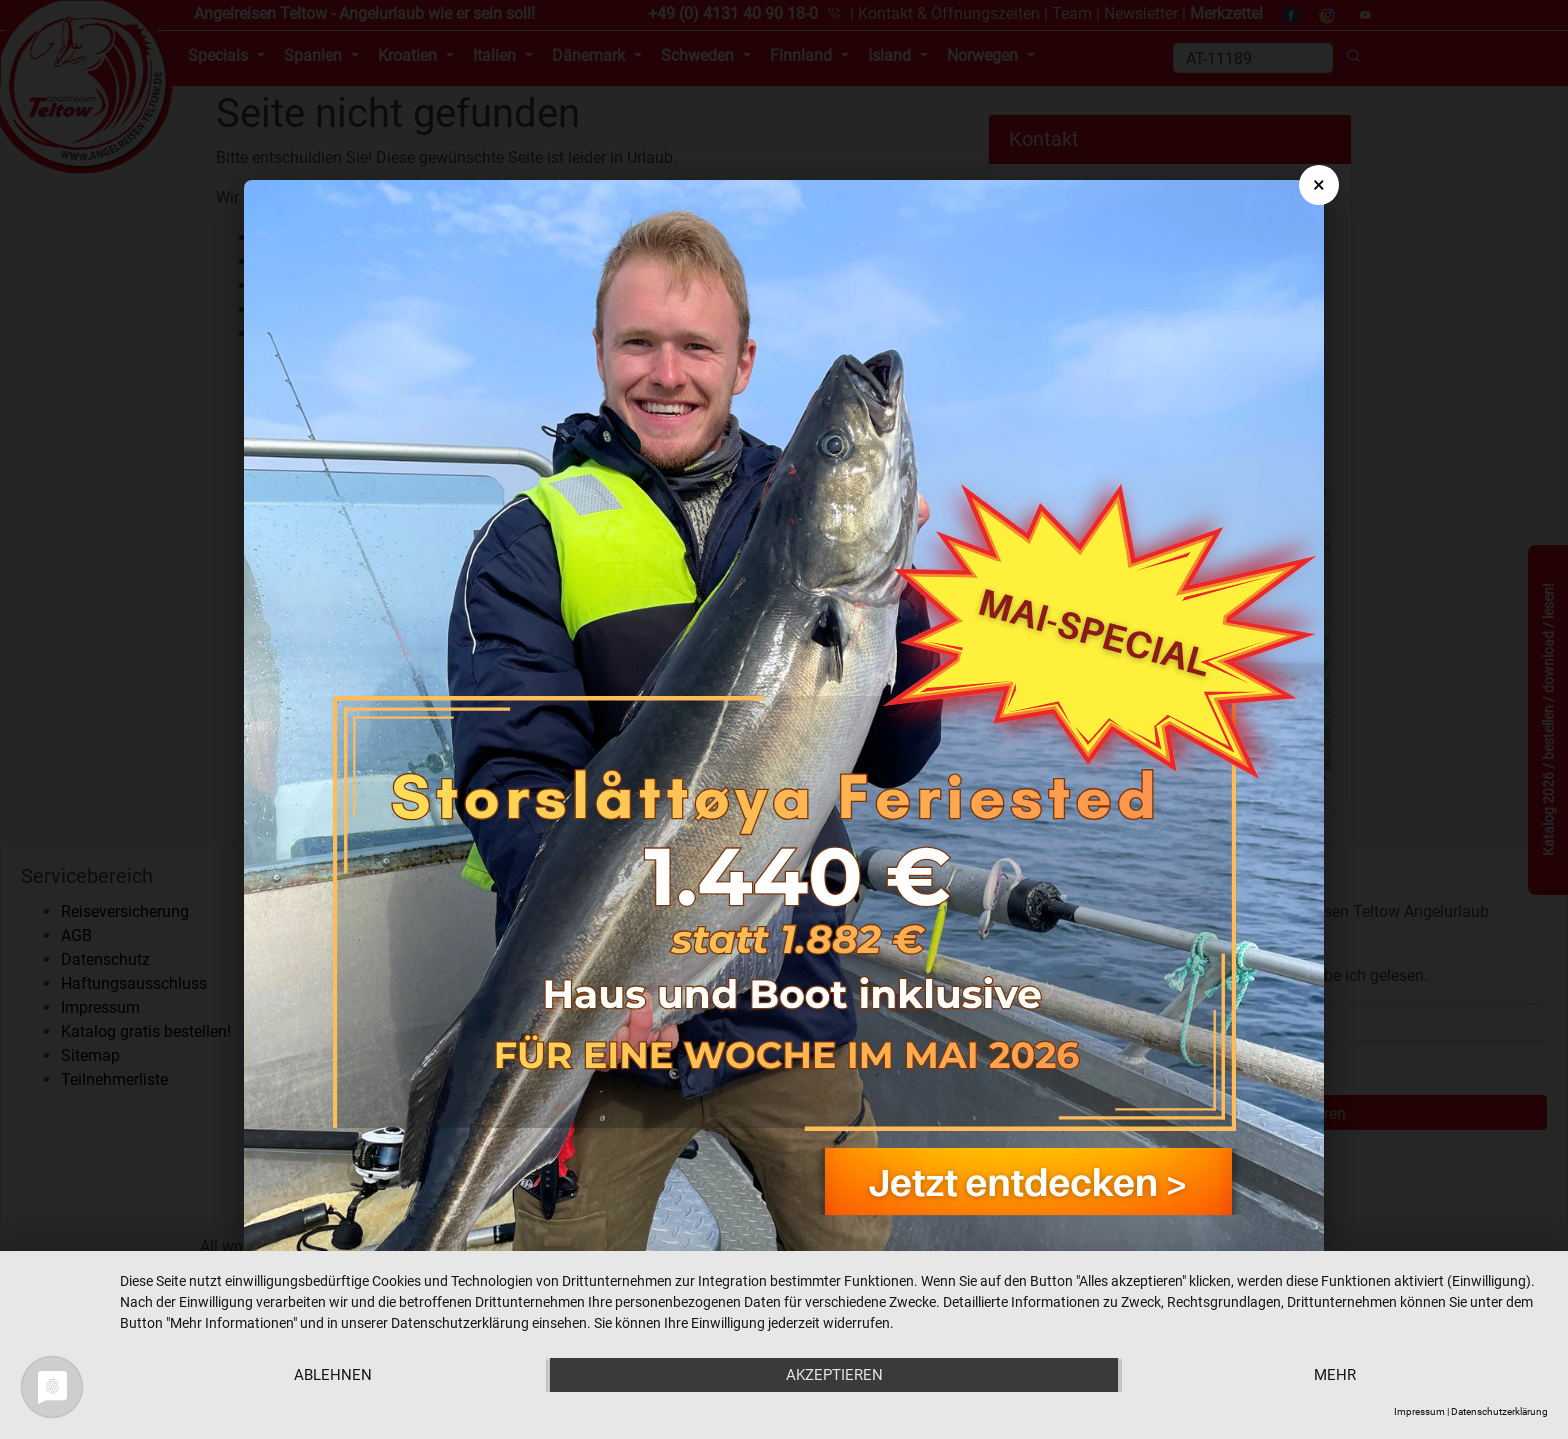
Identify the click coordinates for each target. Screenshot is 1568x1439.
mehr (1335, 1375)
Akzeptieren (834, 1375)
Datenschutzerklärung (1499, 1411)
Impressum (1419, 1411)
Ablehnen (333, 1375)
